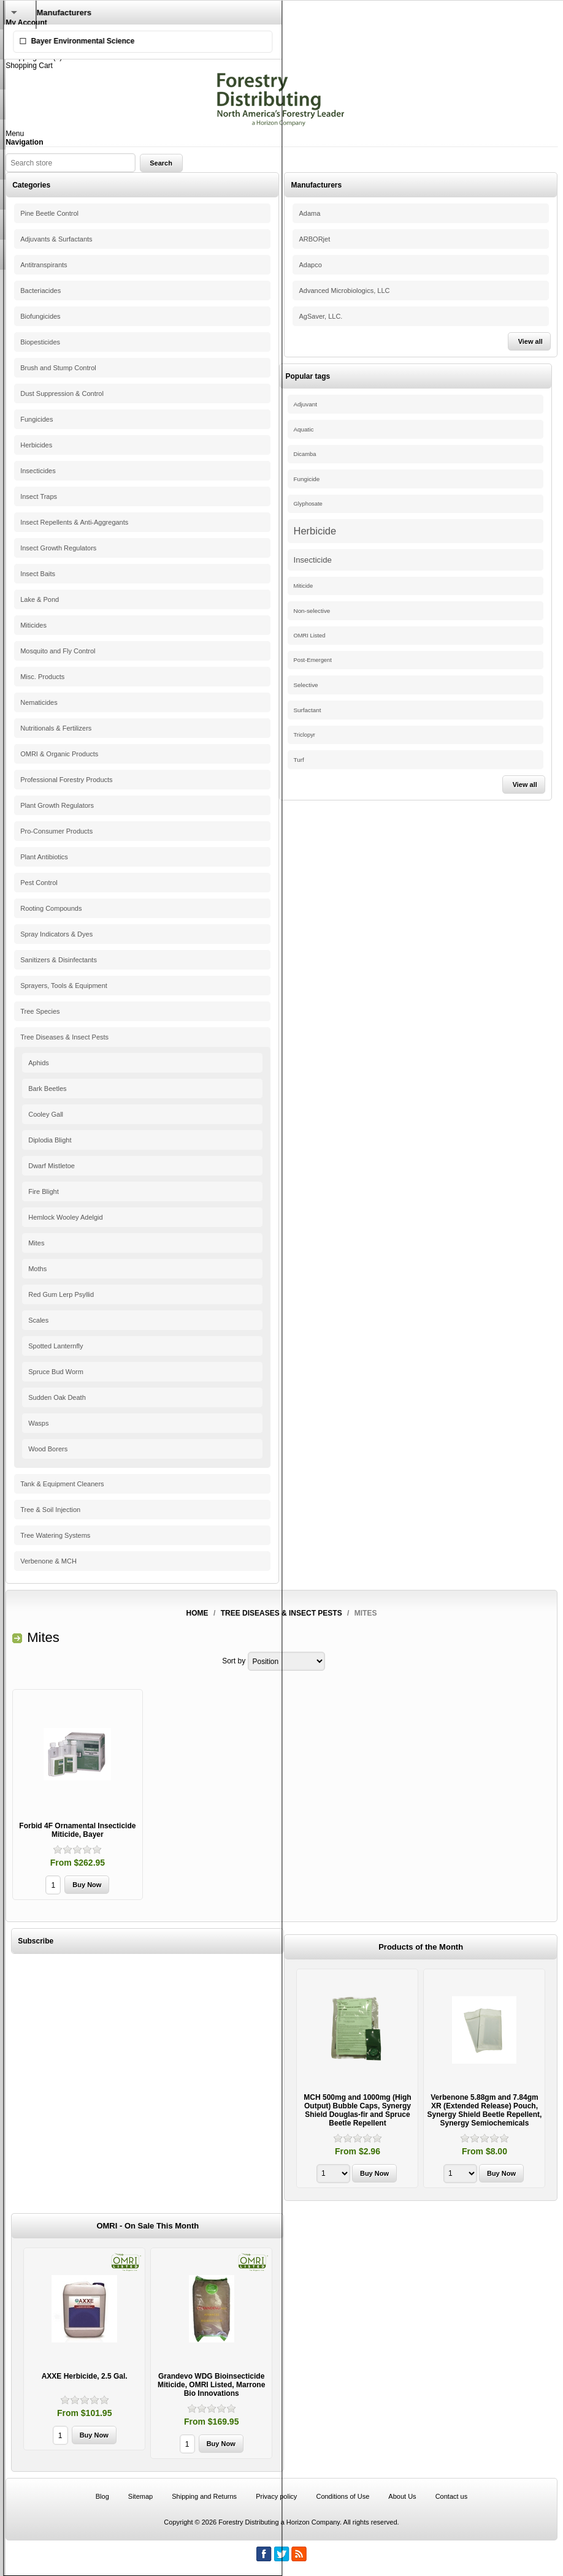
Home (197, 1613)
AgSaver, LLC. (320, 316)
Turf (299, 759)
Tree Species (39, 1011)
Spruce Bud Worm (55, 1371)
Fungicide (307, 479)
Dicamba (305, 454)
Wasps (38, 1423)
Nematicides (39, 702)
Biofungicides (40, 316)
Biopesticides (40, 342)
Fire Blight (43, 1191)
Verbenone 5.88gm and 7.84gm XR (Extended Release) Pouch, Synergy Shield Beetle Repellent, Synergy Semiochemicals (484, 2110)
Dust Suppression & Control (62, 393)
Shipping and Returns (204, 2496)
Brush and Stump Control (58, 367)
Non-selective (312, 610)
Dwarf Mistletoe (51, 1165)
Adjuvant (305, 404)
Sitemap (140, 2496)
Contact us (451, 2496)
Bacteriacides (40, 290)
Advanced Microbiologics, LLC (344, 290)
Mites (36, 1243)
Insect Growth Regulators (58, 548)
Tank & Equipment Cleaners (62, 1483)
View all (530, 341)
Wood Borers (47, 1449)
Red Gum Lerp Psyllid (61, 1294)
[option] (357, 2080)
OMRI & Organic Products (59, 754)
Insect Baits (37, 573)
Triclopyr (304, 735)
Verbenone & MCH (48, 1561)
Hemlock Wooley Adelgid (65, 1217)
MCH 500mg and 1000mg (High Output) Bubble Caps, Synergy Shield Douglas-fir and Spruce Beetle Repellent (357, 2110)
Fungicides (36, 419)
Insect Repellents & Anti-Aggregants (74, 522)
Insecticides (37, 470)
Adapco (310, 264)
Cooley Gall (45, 1114)
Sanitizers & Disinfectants (58, 959)
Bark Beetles (47, 1088)
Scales (38, 1320)
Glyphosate (308, 504)
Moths (37, 1268)
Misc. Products (42, 676)
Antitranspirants (43, 264)
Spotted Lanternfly (55, 1346)
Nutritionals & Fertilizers (55, 728)
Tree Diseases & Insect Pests (64, 1037)
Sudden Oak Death (57, 1397)
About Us (402, 2496)
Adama (309, 213)
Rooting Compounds (51, 908)
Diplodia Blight (49, 1140)
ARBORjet (314, 239)
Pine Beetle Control (49, 213)
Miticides (33, 625)
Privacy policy (276, 2496)
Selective (306, 685)
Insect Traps (38, 496)
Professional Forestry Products (66, 779)
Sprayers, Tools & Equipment (63, 985)
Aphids (38, 1062)
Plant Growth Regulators (57, 805)
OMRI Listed (310, 636)
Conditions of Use (342, 2496)
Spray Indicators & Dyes (56, 934)
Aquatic (304, 429)
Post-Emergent (313, 660)
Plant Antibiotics (44, 857)
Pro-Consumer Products (56, 831)
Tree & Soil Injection (50, 1509)
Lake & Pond (39, 599)
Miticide (303, 586)
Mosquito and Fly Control (57, 651)
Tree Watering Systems (55, 1535)
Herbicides (36, 445)
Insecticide (313, 559)
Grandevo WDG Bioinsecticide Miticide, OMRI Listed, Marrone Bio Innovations (211, 2385)
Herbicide (315, 530)
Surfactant (307, 710)
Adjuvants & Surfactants (56, 239)
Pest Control (39, 882)
